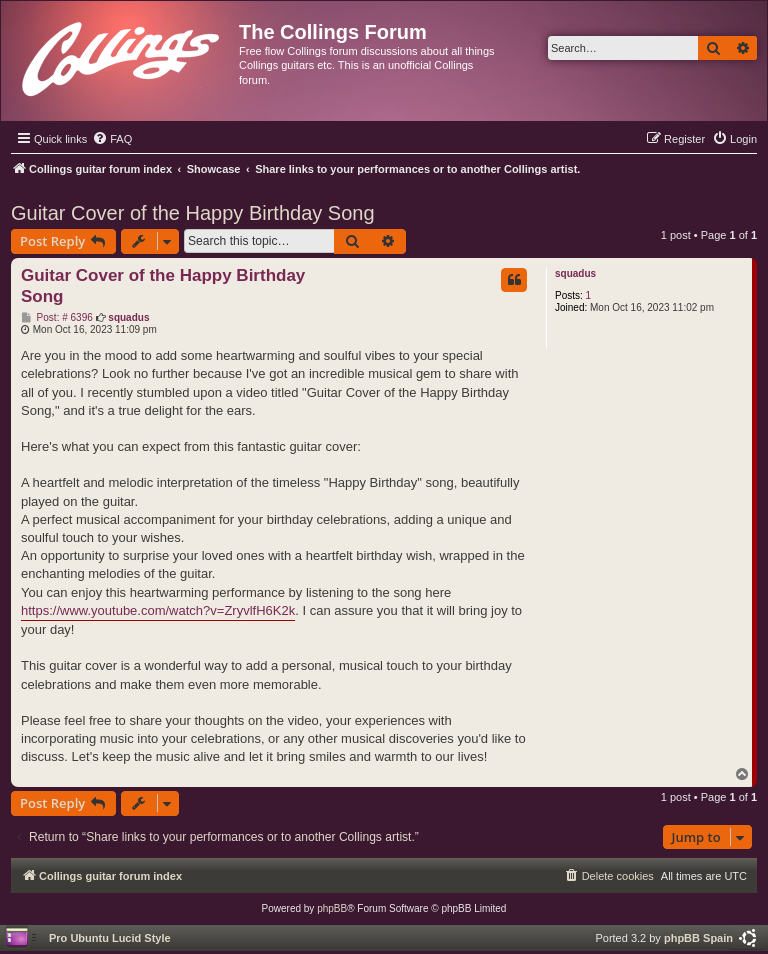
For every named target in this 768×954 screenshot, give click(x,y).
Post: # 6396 (57, 318)
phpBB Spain (698, 938)
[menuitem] (112, 139)
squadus (575, 273)
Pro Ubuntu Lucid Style (110, 938)
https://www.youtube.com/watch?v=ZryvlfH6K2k (158, 610)
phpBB (332, 908)
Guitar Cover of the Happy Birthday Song (193, 213)
